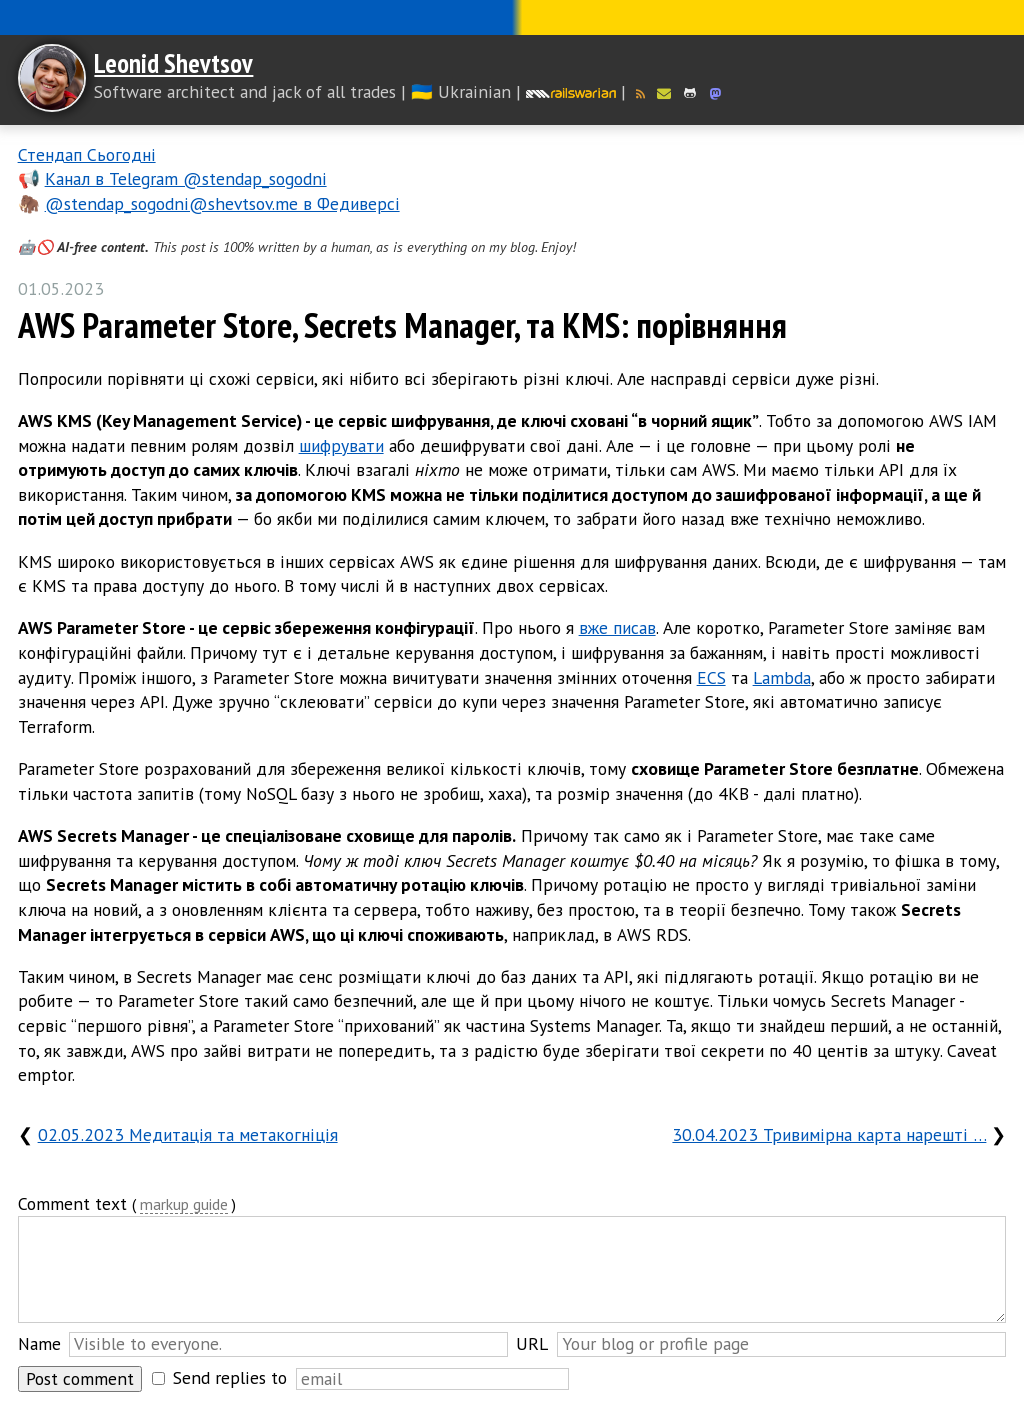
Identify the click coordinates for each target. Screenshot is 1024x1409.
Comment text (72, 1203)
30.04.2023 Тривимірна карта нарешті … (829, 1134)
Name (39, 1343)
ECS (711, 677)
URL (532, 1343)
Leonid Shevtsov (173, 63)
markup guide (184, 1205)
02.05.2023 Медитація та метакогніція (188, 1134)
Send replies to (230, 1377)
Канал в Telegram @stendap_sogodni (186, 178)
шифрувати (341, 445)
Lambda (782, 677)
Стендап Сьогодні (87, 154)
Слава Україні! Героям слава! (512, 17)
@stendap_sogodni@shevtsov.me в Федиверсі (222, 203)
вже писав (617, 627)
